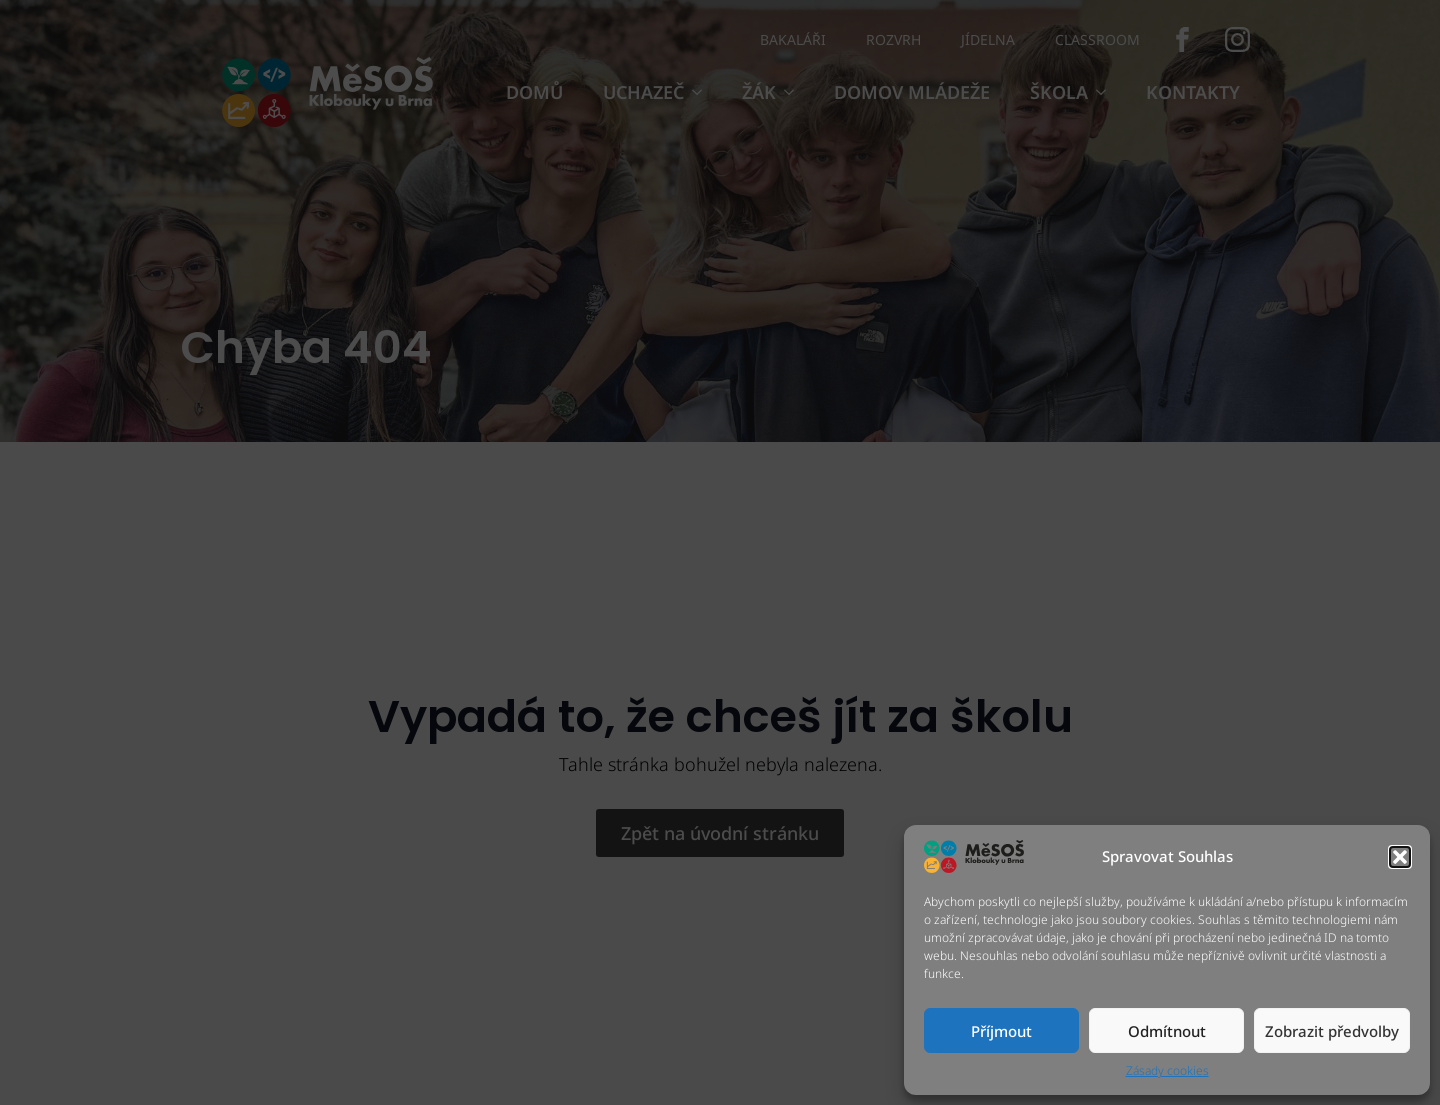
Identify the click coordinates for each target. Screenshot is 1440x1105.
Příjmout (1001, 1031)
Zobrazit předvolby (1332, 1031)
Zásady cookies (1167, 1071)
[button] (1400, 857)
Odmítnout (1167, 1031)
